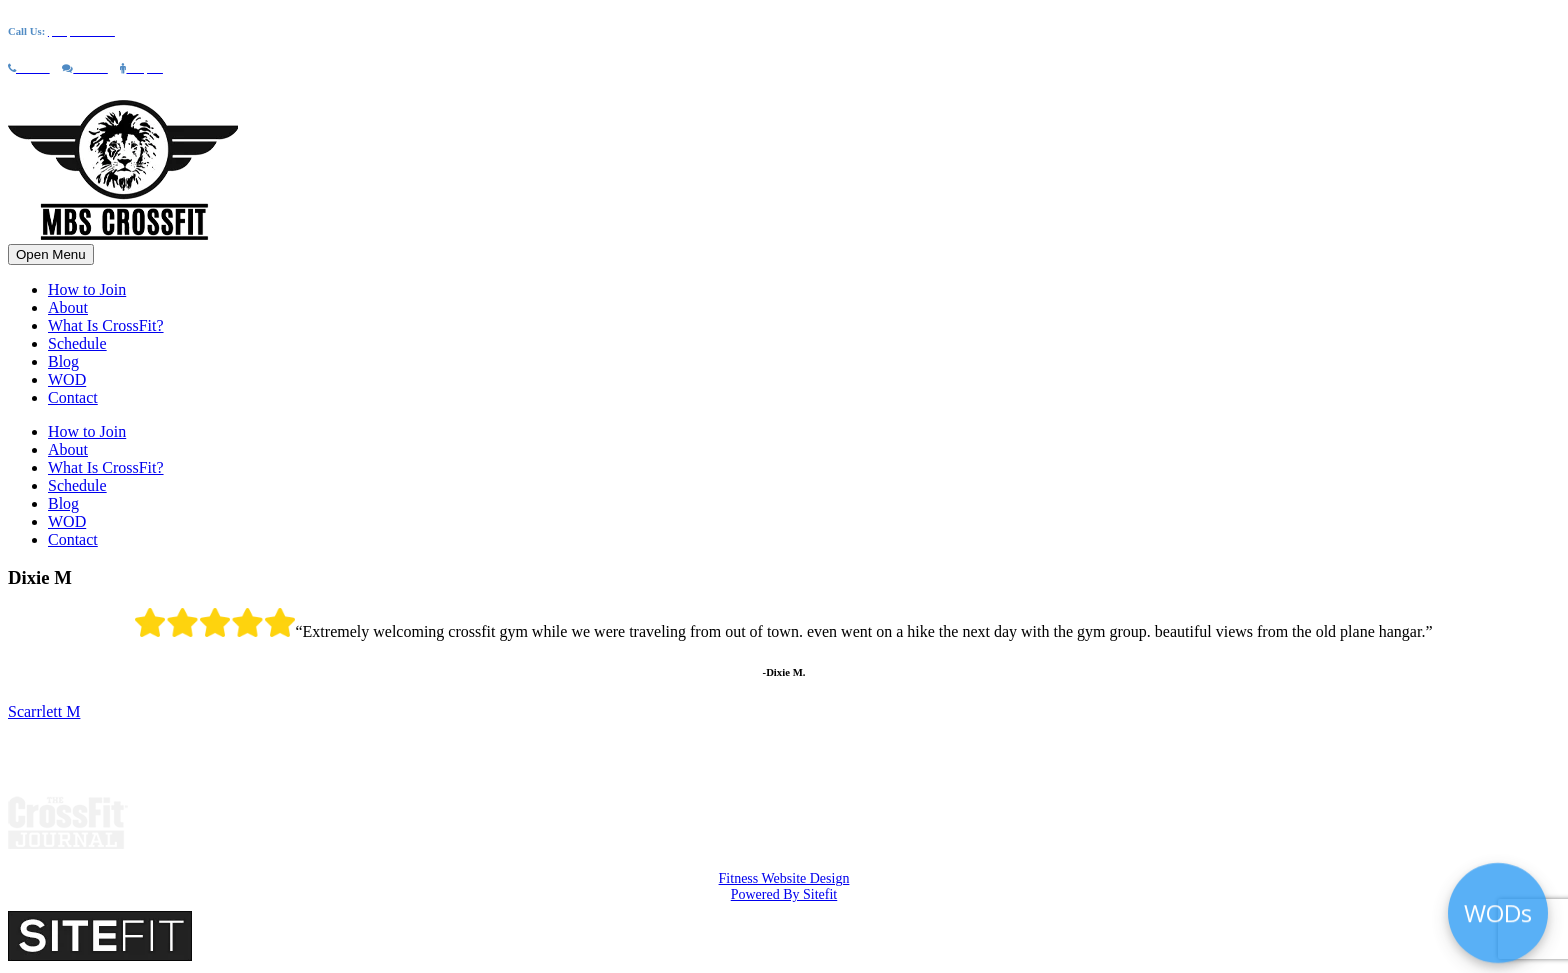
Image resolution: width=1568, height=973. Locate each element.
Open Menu (51, 254)
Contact (73, 397)
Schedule (77, 343)
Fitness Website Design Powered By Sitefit (784, 886)
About (68, 307)
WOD (67, 379)
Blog (63, 361)
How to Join (87, 289)
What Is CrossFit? (106, 325)
